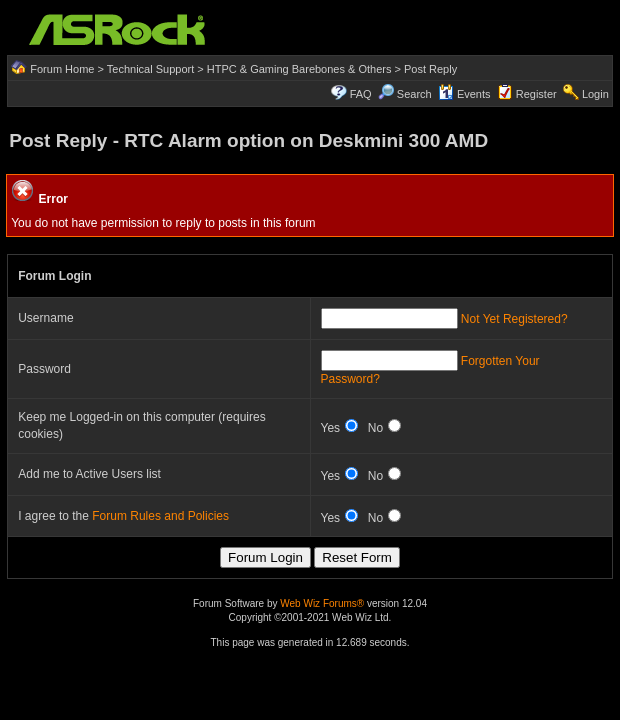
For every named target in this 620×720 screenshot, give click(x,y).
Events (464, 94)
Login (595, 94)
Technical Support (150, 69)
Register (536, 94)
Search (414, 94)
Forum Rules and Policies (160, 516)
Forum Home (62, 69)
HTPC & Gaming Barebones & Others (299, 69)
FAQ (361, 94)
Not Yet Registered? (514, 319)
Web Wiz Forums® (322, 603)
